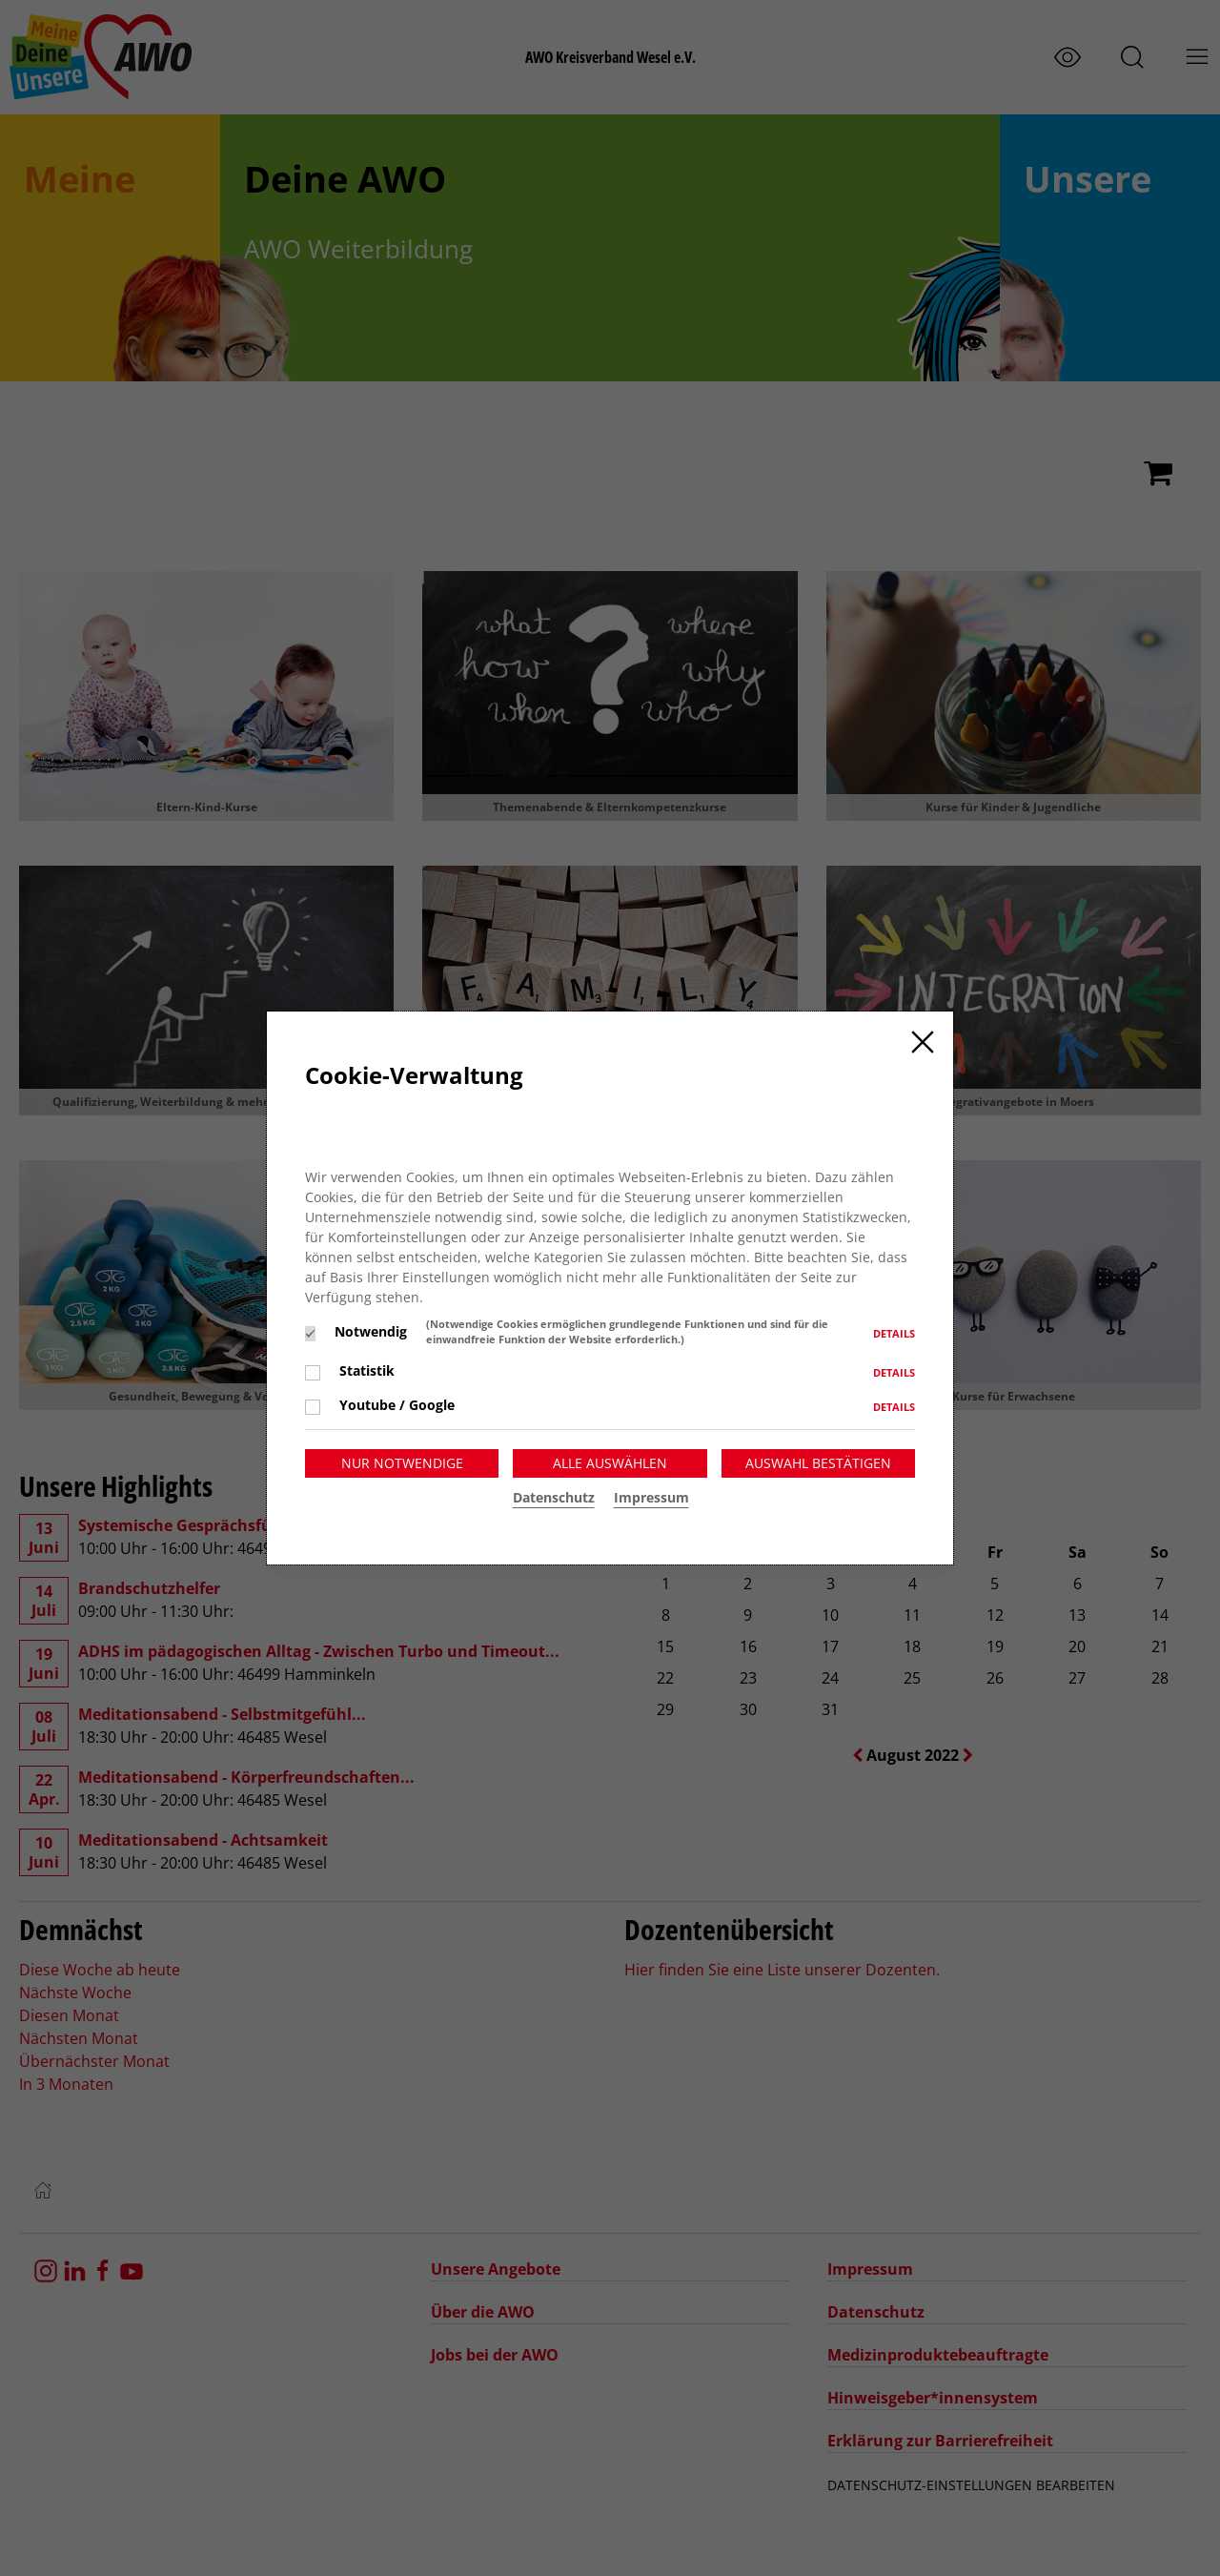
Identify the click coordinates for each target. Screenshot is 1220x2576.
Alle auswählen (610, 1463)
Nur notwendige (402, 1463)
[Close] (922, 1042)
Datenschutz (554, 1497)
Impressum (651, 1497)
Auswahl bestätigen (818, 1463)
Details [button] (894, 1333)
